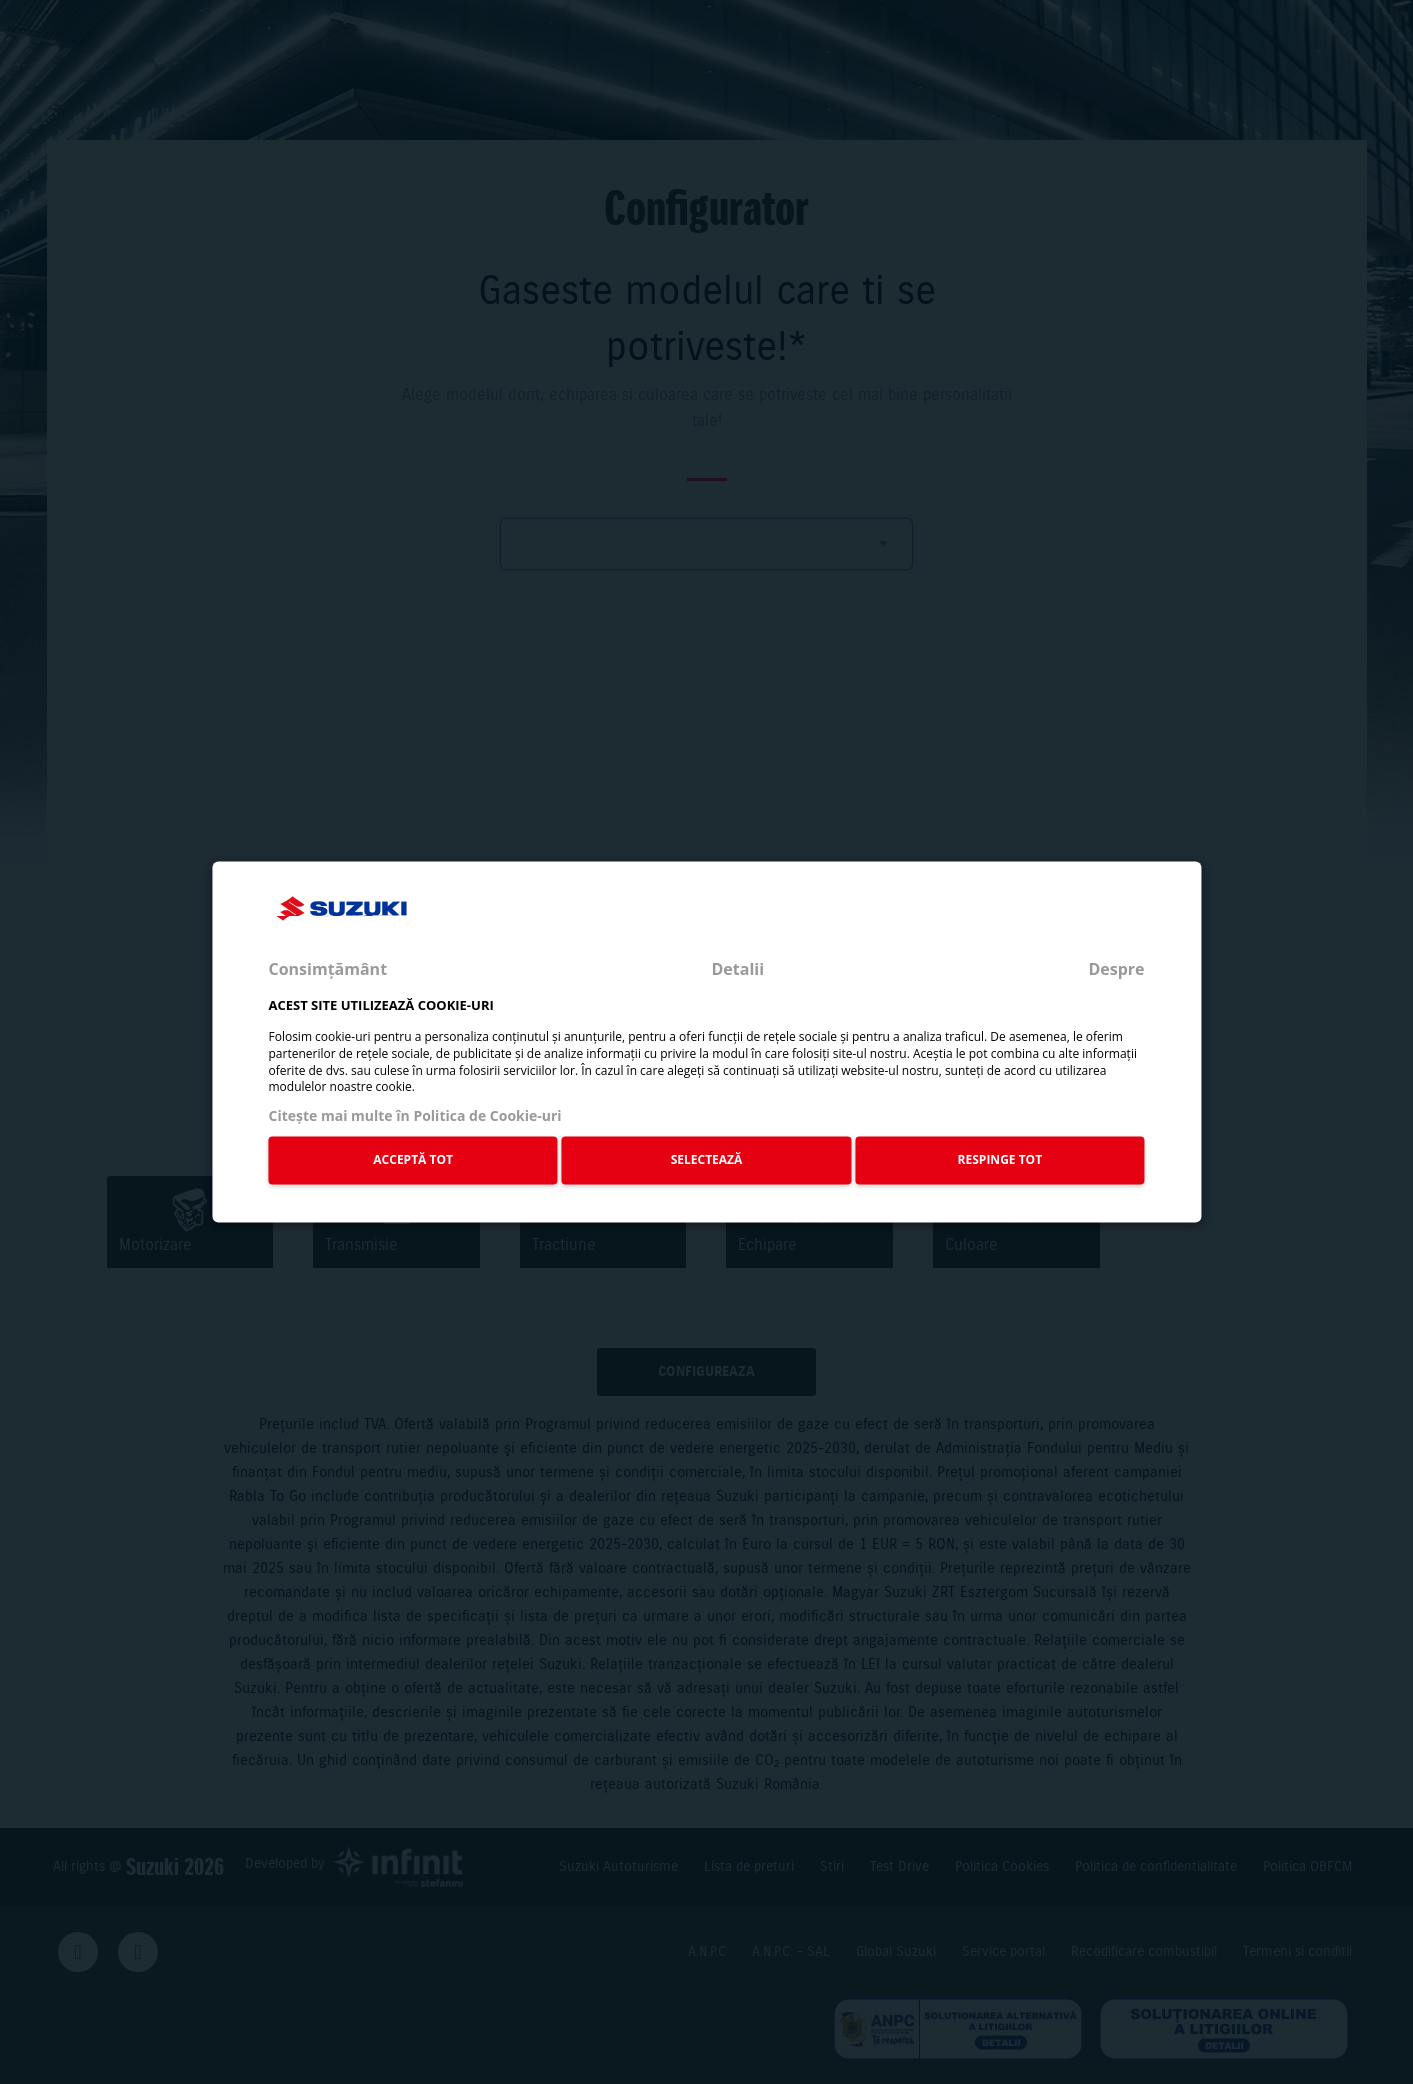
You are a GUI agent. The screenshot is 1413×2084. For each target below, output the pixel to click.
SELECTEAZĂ (707, 1159)
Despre (1116, 969)
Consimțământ (327, 969)
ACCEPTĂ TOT (413, 1159)
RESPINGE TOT (1000, 1159)
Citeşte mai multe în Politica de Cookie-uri (414, 1116)
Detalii (737, 969)
